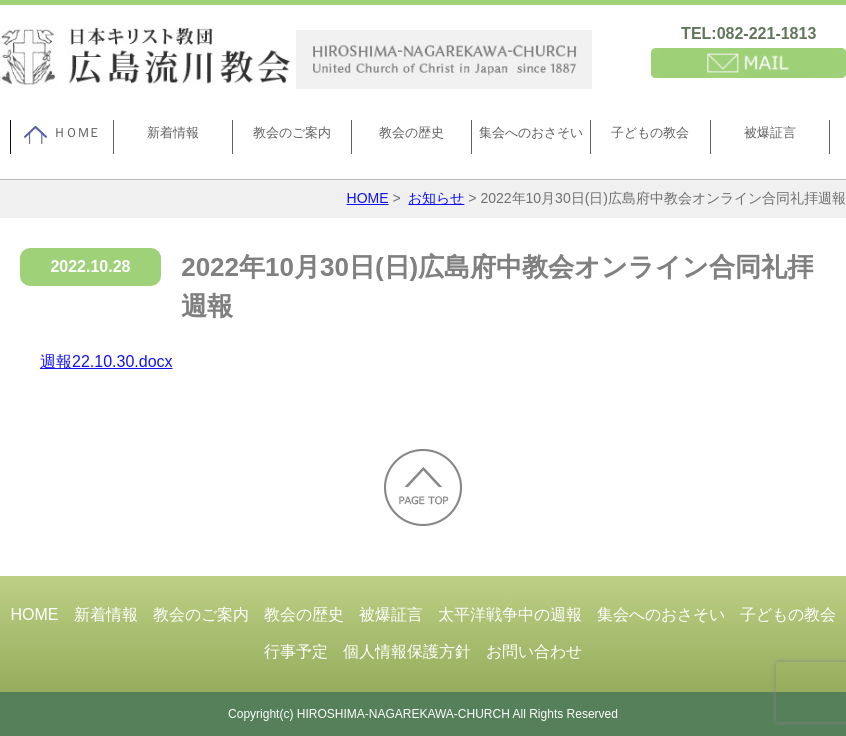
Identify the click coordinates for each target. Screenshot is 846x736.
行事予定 (296, 651)
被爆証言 (770, 132)
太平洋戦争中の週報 (510, 614)
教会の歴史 (411, 132)
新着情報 (173, 132)
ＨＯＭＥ (61, 135)
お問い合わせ (534, 651)
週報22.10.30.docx (106, 361)
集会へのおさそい (531, 132)
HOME (368, 198)
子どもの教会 (650, 132)
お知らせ (436, 198)
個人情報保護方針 (407, 651)
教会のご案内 (292, 132)
